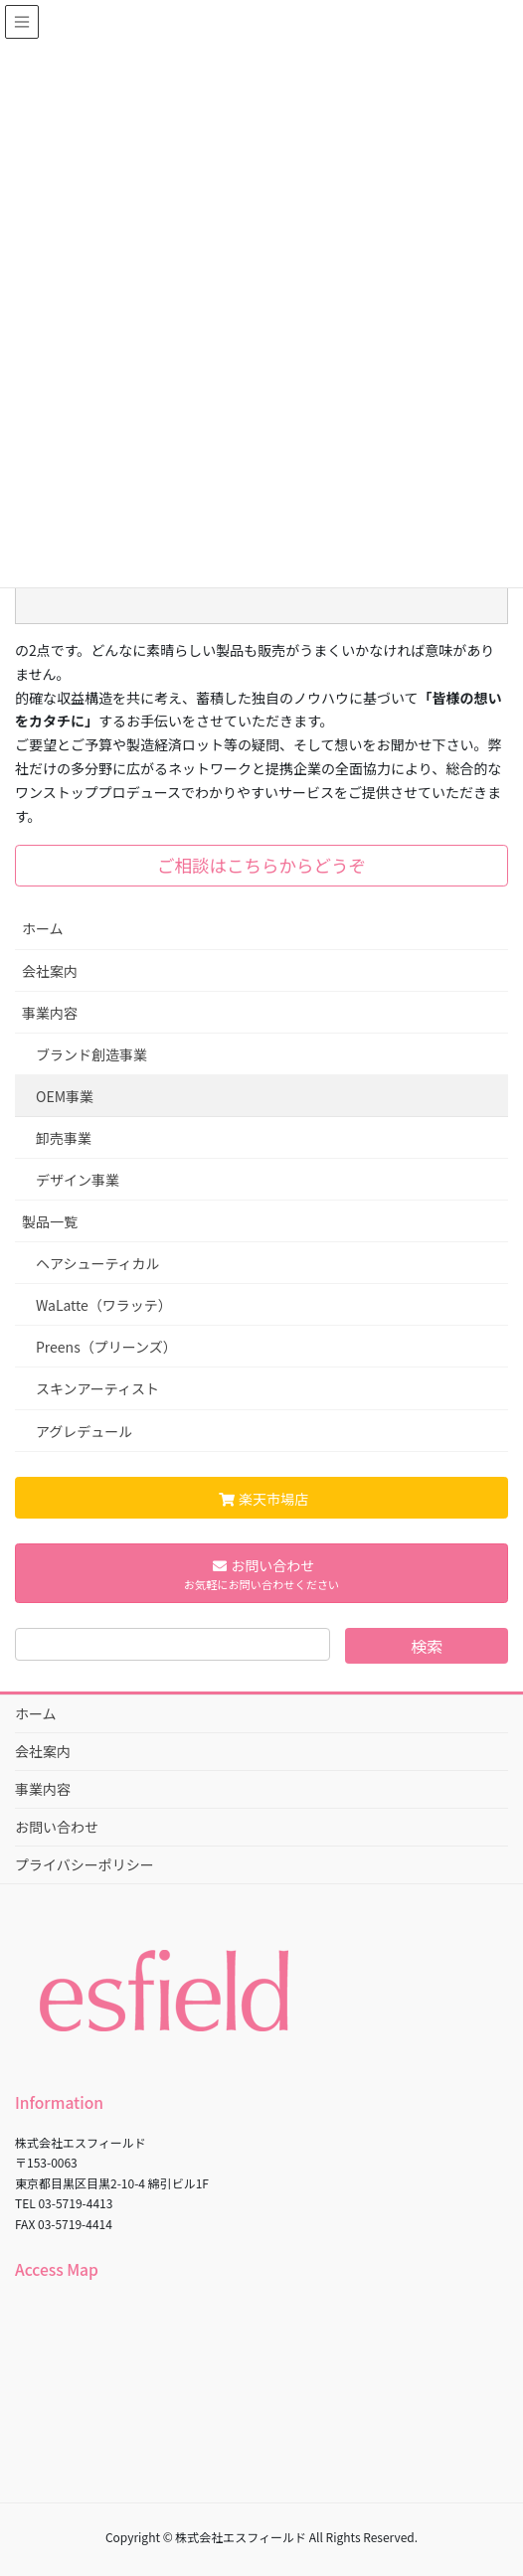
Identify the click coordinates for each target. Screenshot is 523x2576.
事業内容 (50, 1013)
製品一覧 (50, 1221)
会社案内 (50, 971)
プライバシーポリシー (84, 1864)
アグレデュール (84, 1431)
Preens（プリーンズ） (106, 1347)
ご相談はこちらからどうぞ (261, 865)
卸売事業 (63, 1138)
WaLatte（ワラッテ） (104, 1305)
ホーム (43, 928)
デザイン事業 (77, 1180)
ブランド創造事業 (91, 1054)
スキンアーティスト (97, 1388)
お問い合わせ (56, 1827)
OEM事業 (64, 1096)
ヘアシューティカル (98, 1263)
